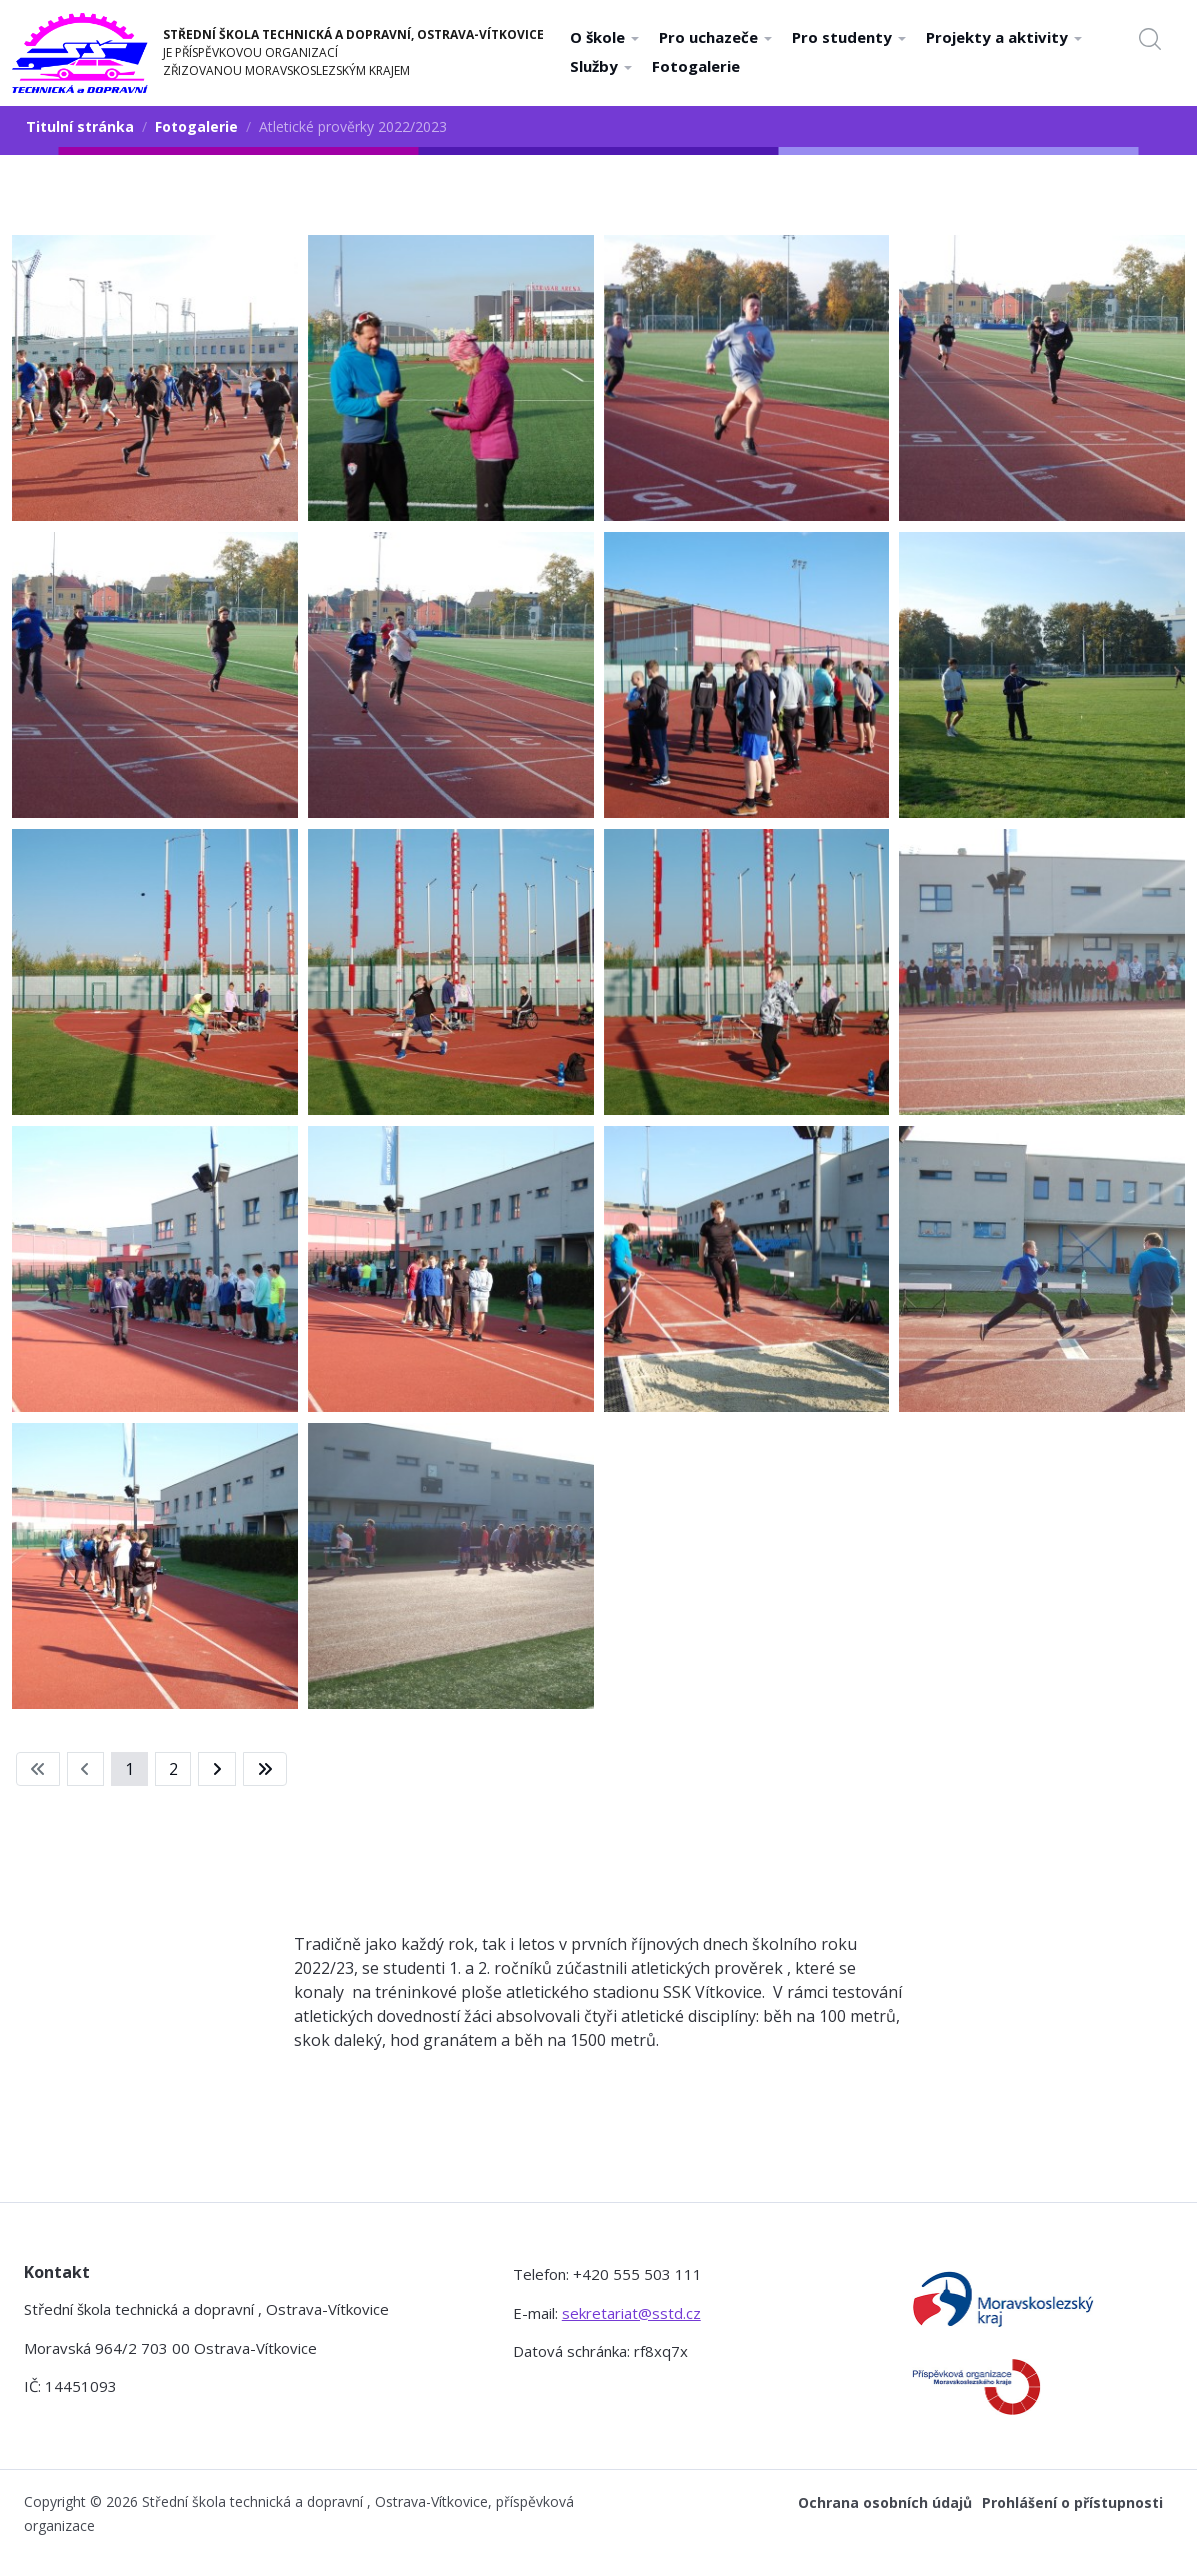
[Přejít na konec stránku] (265, 1769)
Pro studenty (849, 37)
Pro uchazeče (715, 37)
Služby (601, 66)
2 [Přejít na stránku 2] (173, 1769)
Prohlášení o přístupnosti (1072, 2502)
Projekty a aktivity (1004, 37)
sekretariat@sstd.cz (631, 2313)
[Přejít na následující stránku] (217, 1769)
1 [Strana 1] (129, 1769)
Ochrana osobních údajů (885, 2502)
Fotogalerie (696, 66)
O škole (604, 37)
